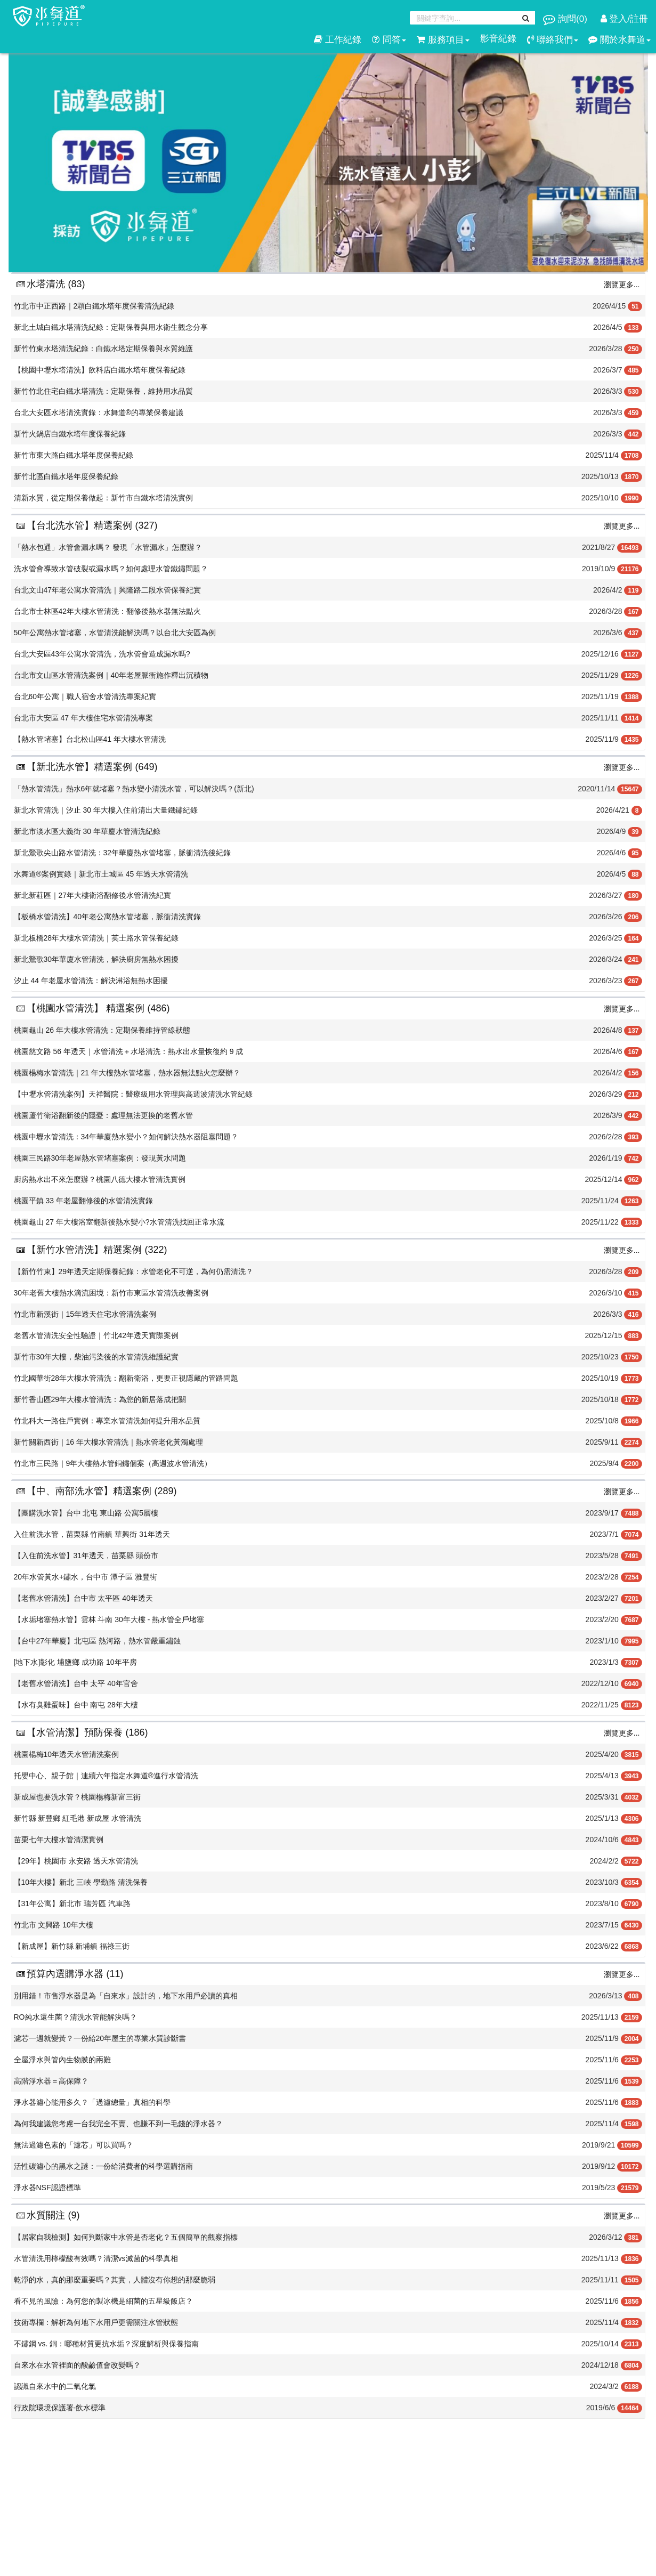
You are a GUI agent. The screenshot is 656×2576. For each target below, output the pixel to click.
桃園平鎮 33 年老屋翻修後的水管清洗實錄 (83, 1200)
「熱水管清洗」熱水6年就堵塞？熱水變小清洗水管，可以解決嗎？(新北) (134, 788)
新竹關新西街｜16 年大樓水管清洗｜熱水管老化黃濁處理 (108, 1442)
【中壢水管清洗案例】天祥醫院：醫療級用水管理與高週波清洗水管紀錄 (133, 1094)
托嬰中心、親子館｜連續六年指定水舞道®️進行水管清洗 (106, 1775)
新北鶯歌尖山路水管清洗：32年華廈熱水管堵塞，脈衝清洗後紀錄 (122, 852)
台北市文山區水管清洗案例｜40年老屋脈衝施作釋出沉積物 (111, 675)
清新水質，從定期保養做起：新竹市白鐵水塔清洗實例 (103, 497)
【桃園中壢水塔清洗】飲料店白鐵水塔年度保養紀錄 (99, 370)
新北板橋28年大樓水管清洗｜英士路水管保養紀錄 (96, 938)
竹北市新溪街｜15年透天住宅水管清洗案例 (85, 1314)
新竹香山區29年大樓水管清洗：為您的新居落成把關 (100, 1399)
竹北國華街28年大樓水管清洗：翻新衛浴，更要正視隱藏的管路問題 (126, 1378)
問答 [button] (389, 40)
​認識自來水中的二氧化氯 (55, 2386)
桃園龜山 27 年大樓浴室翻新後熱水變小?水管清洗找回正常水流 (119, 1222)
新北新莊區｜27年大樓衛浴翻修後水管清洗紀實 (93, 895)
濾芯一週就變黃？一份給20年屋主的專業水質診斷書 (100, 2038)
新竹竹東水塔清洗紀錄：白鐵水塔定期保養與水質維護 (103, 348)
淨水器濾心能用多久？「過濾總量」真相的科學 (92, 2102)
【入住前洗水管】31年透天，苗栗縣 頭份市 (86, 1555)
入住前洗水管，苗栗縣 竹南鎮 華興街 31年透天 (92, 1534)
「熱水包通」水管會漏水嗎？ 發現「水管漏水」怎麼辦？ (108, 547)
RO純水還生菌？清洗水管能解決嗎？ (75, 2017)
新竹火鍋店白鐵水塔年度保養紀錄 (70, 434)
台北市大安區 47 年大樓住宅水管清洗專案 (83, 718)
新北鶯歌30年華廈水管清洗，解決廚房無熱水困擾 (96, 959)
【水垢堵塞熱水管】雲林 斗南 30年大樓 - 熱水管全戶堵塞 (109, 1619)
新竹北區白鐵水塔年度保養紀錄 (66, 476)
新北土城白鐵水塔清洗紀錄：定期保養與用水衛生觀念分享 (111, 327)
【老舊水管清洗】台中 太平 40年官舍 (76, 1683)
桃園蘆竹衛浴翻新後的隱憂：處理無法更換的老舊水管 (103, 1115)
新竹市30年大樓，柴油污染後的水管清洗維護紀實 (96, 1356)
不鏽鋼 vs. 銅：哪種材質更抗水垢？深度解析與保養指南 (106, 2343)
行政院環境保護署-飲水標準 (60, 2407)
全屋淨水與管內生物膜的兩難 (62, 2059)
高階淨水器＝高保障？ (51, 2081)
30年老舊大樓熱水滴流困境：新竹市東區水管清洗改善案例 (111, 1293)
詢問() (566, 19)
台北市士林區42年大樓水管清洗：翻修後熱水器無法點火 (107, 611)
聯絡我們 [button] (552, 40)
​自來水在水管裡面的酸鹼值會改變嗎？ (77, 2365)
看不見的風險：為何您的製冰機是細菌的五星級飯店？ (103, 2301)
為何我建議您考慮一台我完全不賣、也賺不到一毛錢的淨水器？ (118, 2123)
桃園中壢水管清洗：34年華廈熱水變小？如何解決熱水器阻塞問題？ (126, 1136)
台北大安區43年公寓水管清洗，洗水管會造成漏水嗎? (102, 654)
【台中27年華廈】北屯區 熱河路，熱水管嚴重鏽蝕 (97, 1641)
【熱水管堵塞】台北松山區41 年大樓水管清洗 (90, 739)
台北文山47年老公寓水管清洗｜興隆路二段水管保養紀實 (107, 590)
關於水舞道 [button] (619, 40)
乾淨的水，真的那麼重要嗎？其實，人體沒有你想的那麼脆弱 (114, 2279)
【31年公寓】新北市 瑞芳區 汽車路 (72, 1903)
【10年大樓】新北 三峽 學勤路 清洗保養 (81, 1882)
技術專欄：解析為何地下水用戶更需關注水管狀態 (96, 2322)
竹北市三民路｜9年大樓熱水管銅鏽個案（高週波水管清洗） (113, 1463)
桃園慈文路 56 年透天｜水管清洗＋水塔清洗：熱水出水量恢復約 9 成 (129, 1051)
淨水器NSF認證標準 (47, 2187)
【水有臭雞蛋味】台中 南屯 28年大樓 (76, 1704)
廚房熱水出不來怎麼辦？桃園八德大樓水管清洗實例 (99, 1179)
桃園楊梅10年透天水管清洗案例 (66, 1754)
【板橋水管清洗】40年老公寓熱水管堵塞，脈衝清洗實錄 (107, 916)
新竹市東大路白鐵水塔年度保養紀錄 (73, 455)
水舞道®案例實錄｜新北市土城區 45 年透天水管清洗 (101, 874)
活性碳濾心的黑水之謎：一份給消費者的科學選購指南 (103, 2166)
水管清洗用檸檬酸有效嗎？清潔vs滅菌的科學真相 (96, 2258)
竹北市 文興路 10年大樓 (53, 1925)
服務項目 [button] (443, 40)
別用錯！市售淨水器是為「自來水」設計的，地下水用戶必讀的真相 (126, 1995)
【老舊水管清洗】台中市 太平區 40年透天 (83, 1598)
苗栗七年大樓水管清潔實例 (58, 1839)
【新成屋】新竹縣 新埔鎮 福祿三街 (72, 1946)
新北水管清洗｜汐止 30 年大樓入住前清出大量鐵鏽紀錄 (106, 810)
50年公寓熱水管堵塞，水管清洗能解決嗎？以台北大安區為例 (115, 632)
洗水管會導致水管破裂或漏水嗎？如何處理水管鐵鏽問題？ (111, 568)
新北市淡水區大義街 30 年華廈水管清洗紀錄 (87, 831)
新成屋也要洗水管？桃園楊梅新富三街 (77, 1797)
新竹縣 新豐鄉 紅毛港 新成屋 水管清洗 (78, 1818)
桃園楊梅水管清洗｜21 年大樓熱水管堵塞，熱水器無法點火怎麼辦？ (127, 1072)
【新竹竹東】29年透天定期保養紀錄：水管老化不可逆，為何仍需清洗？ (134, 1271)
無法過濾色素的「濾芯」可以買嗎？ (73, 2145)
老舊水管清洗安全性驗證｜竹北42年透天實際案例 (96, 1335)
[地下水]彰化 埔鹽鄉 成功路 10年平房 (75, 1662)
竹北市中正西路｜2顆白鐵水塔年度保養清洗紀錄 (94, 306)
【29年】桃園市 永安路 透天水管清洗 (76, 1861)
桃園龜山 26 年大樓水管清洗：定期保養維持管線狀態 (102, 1030)
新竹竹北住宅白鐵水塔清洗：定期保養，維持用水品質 (103, 391)
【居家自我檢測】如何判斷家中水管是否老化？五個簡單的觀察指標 (126, 2237)
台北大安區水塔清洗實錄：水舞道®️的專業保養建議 (98, 412)
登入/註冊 (624, 19)
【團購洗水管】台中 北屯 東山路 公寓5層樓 (86, 1513)
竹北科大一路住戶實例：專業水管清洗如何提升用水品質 (107, 1420)
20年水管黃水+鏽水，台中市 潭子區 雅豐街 (86, 1577)
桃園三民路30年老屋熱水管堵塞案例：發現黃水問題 (100, 1158)
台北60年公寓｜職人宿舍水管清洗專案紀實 (85, 696)
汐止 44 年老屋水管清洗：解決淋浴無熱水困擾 (91, 980)
